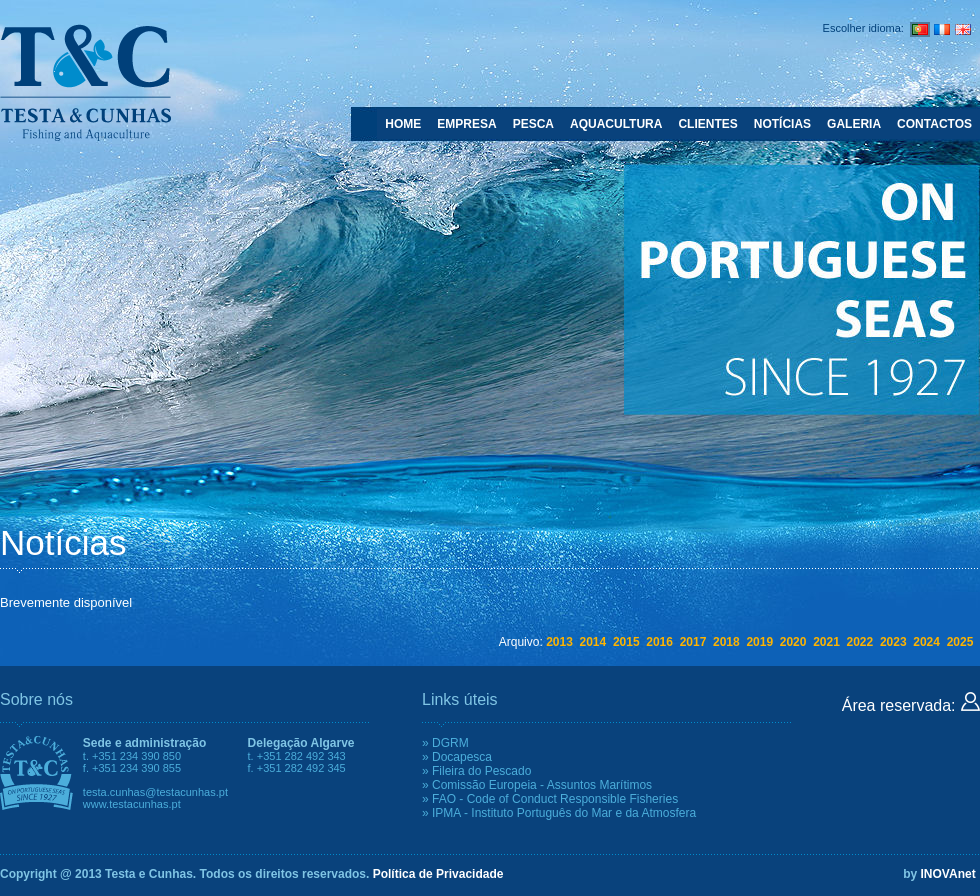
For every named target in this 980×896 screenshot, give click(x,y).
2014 (593, 642)
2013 (559, 642)
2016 (659, 642)
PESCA (533, 124)
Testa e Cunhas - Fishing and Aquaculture (85, 82)
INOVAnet (948, 874)
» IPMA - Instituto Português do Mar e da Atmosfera (559, 813)
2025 (960, 642)
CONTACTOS (934, 124)
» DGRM (445, 743)
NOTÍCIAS (782, 124)
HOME (403, 124)
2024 (926, 642)
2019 (759, 642)
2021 (826, 642)
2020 (793, 642)
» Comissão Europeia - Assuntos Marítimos (537, 785)
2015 (626, 642)
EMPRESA (466, 124)
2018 (726, 642)
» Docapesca (457, 757)
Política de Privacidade (438, 874)
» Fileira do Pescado (476, 771)
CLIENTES (707, 124)
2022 (860, 642)
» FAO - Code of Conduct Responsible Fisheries (550, 799)
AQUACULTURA (616, 124)
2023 (893, 642)
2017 (693, 642)
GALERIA (854, 124)
